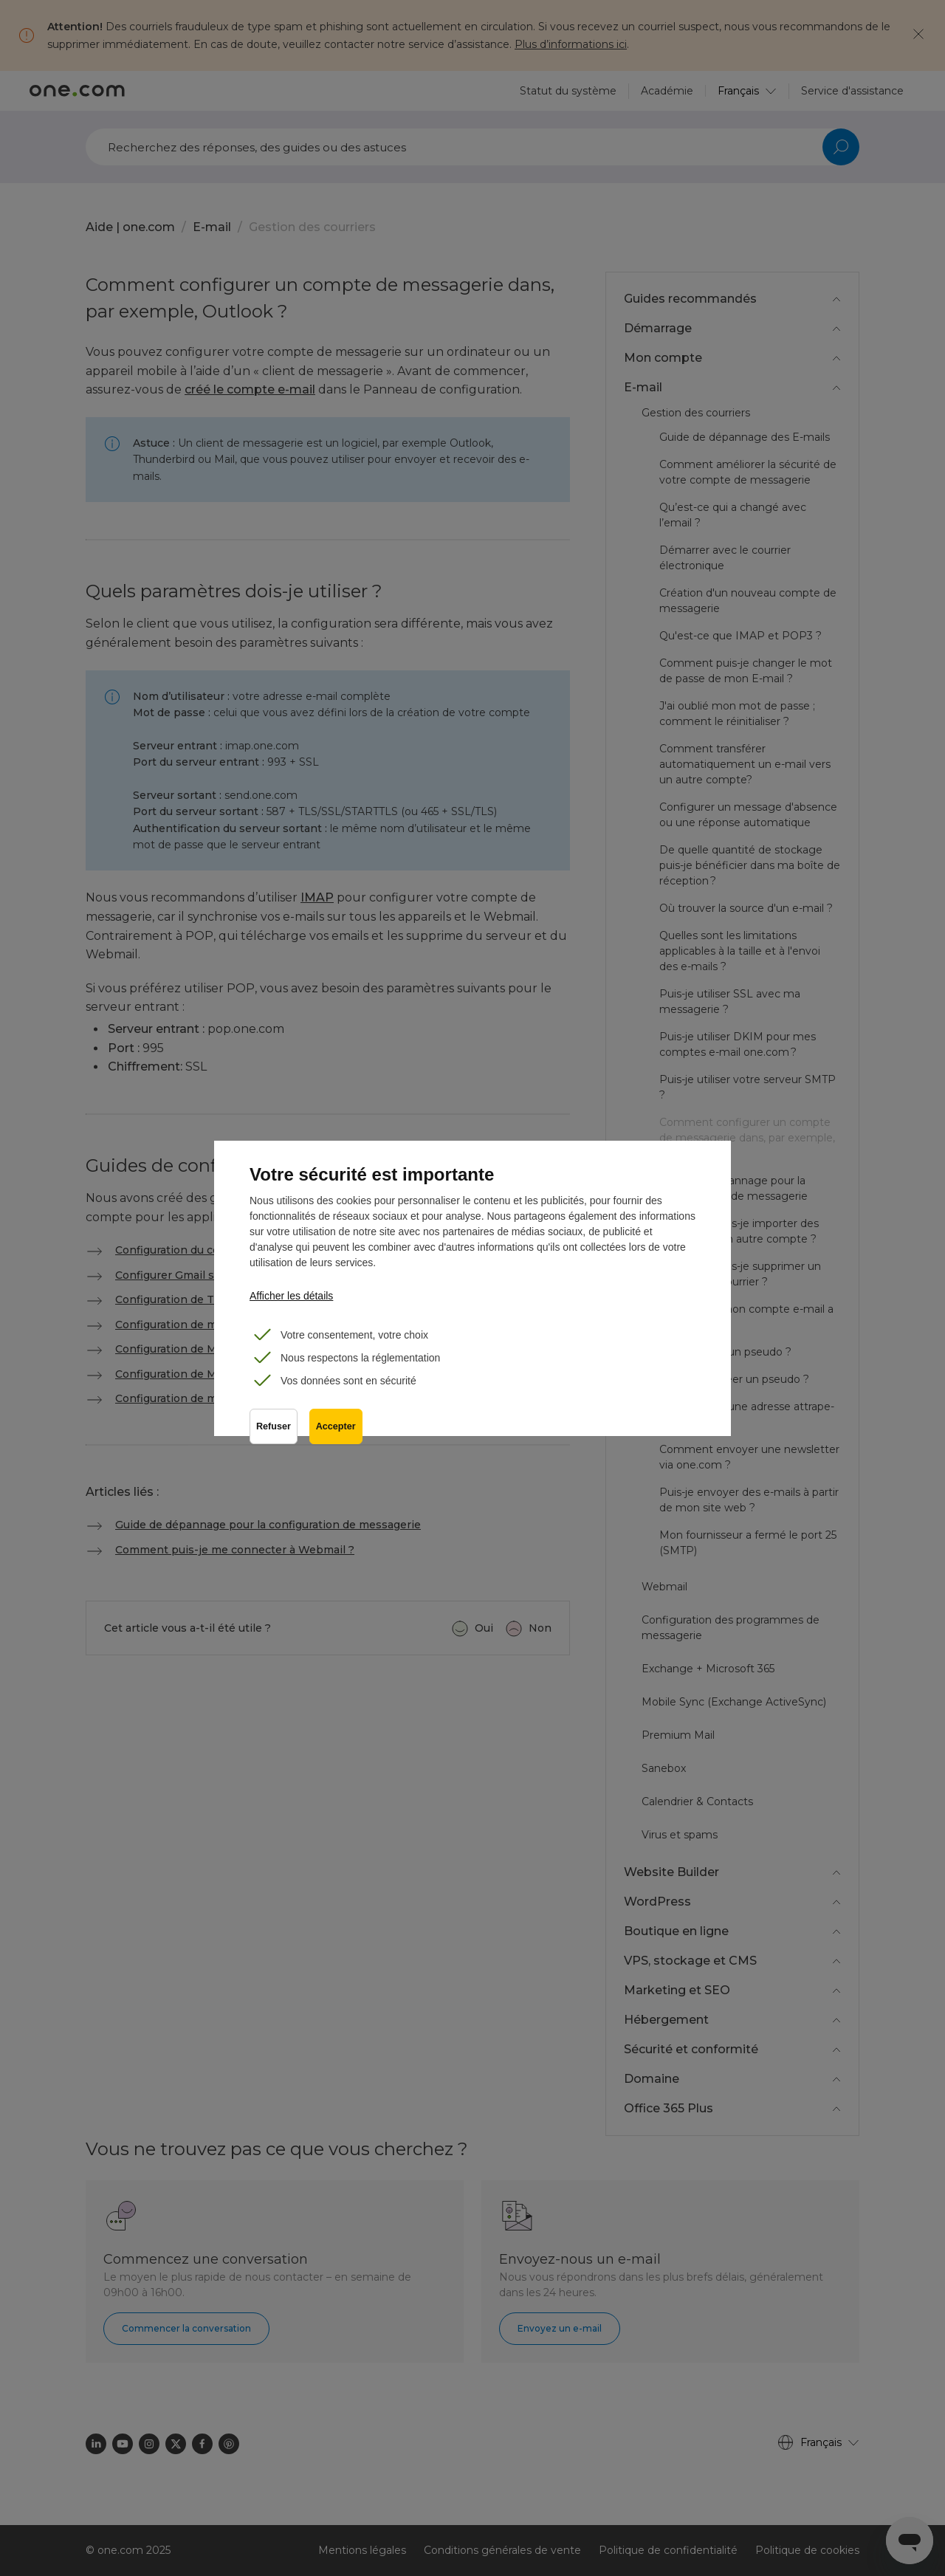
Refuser (273, 1426)
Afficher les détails (291, 1296)
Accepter (336, 1426)
